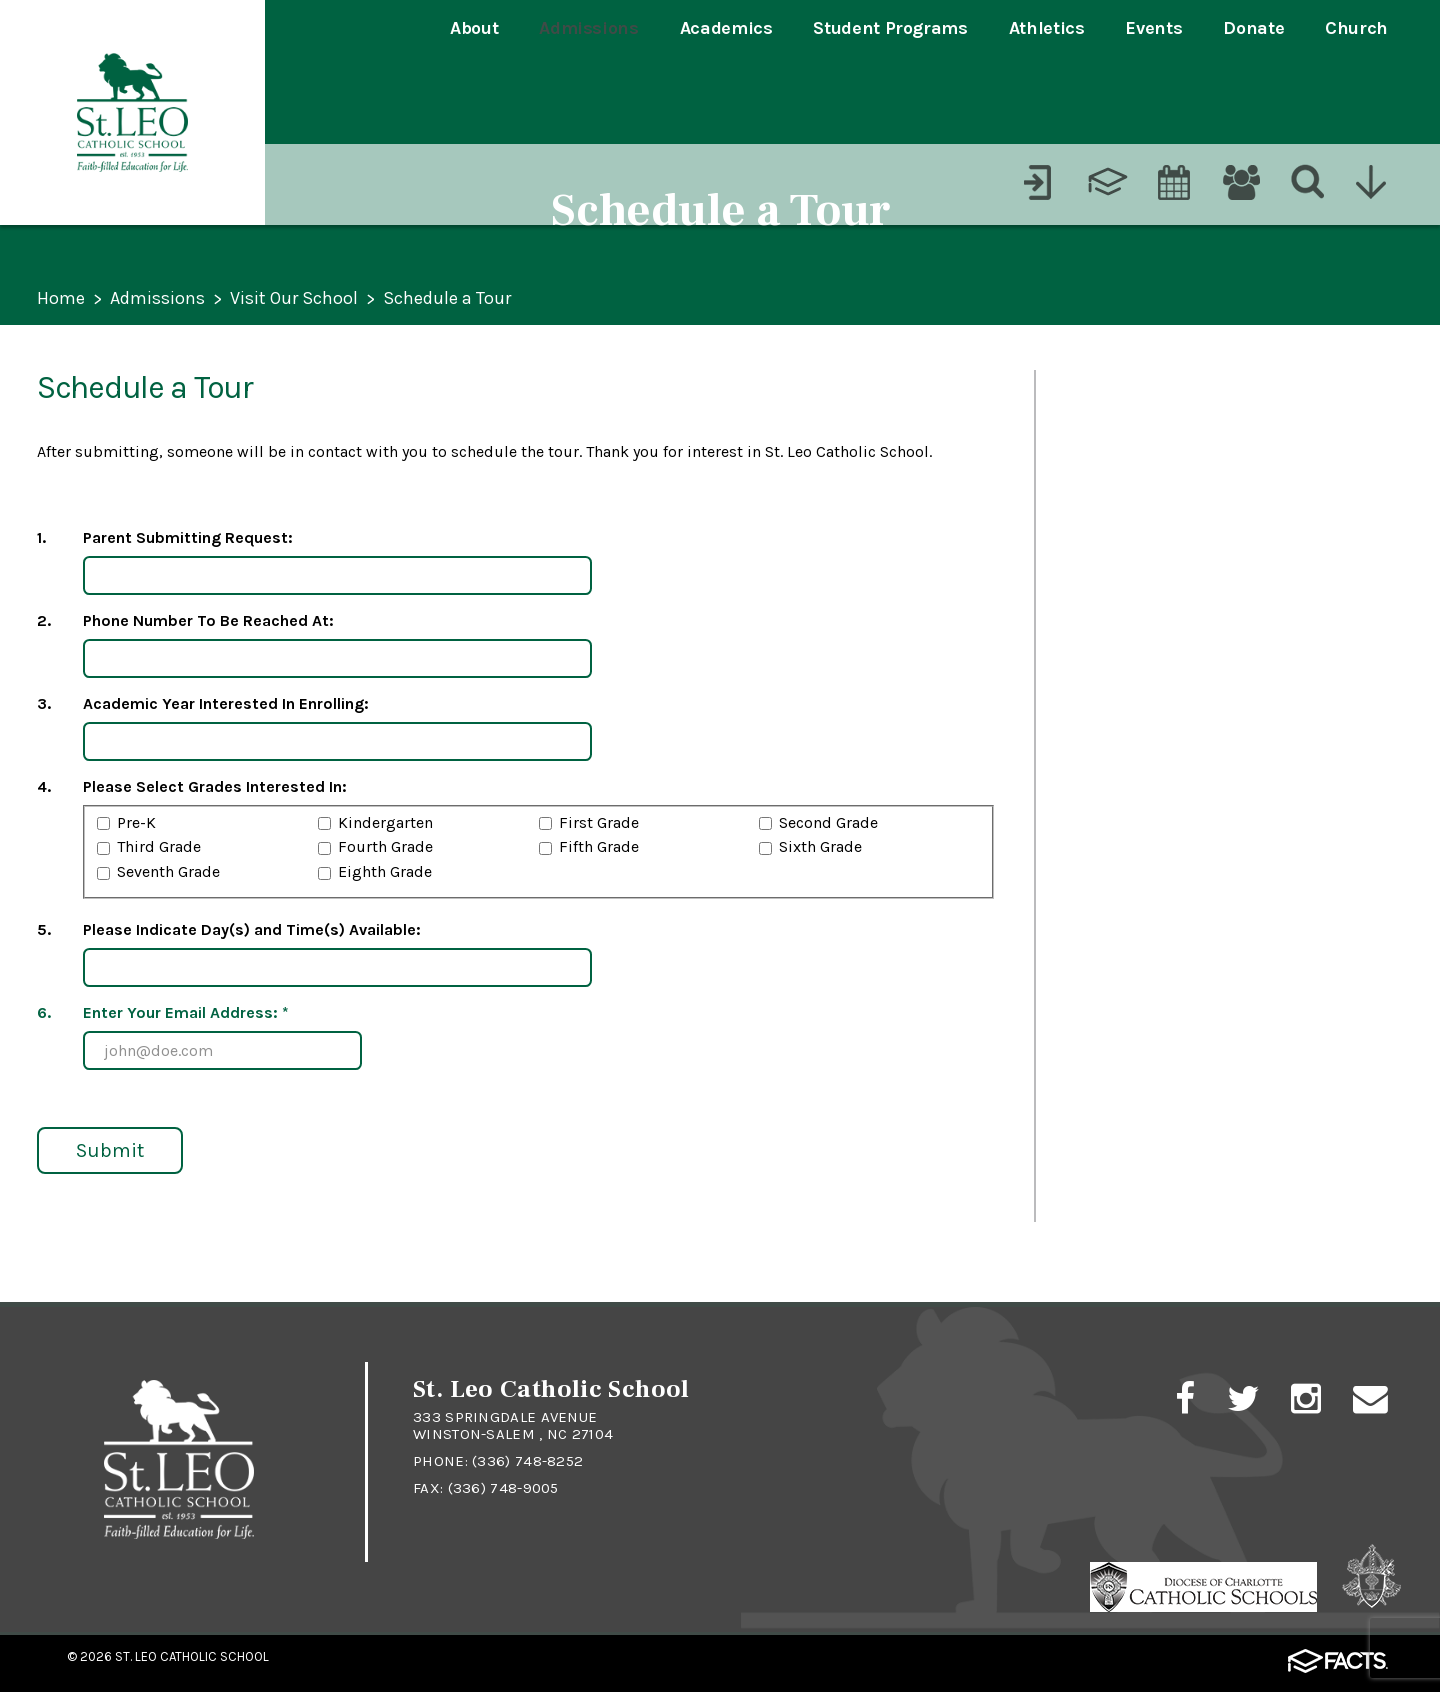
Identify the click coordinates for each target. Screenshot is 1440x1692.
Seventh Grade (168, 871)
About (474, 28)
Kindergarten (385, 822)
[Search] (1308, 95)
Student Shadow (1188, 819)
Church (1356, 28)
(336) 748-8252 (527, 1461)
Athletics (1047, 28)
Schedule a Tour (447, 300)
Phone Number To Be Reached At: (208, 620)
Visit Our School (294, 300)
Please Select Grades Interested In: (215, 786)
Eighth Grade (385, 871)
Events (1153, 28)
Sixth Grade (820, 846)
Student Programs (890, 28)
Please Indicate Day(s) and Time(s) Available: (252, 929)
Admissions (588, 28)
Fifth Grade (599, 846)
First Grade (599, 822)
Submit (110, 1150)
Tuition (1100, 612)
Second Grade (828, 822)
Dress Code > (1127, 964)
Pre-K (136, 822)
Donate (1253, 28)
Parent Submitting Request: (188, 537)
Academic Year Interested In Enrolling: (226, 703)
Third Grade (159, 846)
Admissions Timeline (1166, 542)
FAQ (1085, 1034)
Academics (726, 28)
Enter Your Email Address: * (186, 1012)
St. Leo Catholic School (192, 1656)
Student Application (1164, 472)
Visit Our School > (1152, 682)
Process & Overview (1163, 402)
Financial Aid (1128, 894)
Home (61, 300)
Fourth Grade (385, 846)
